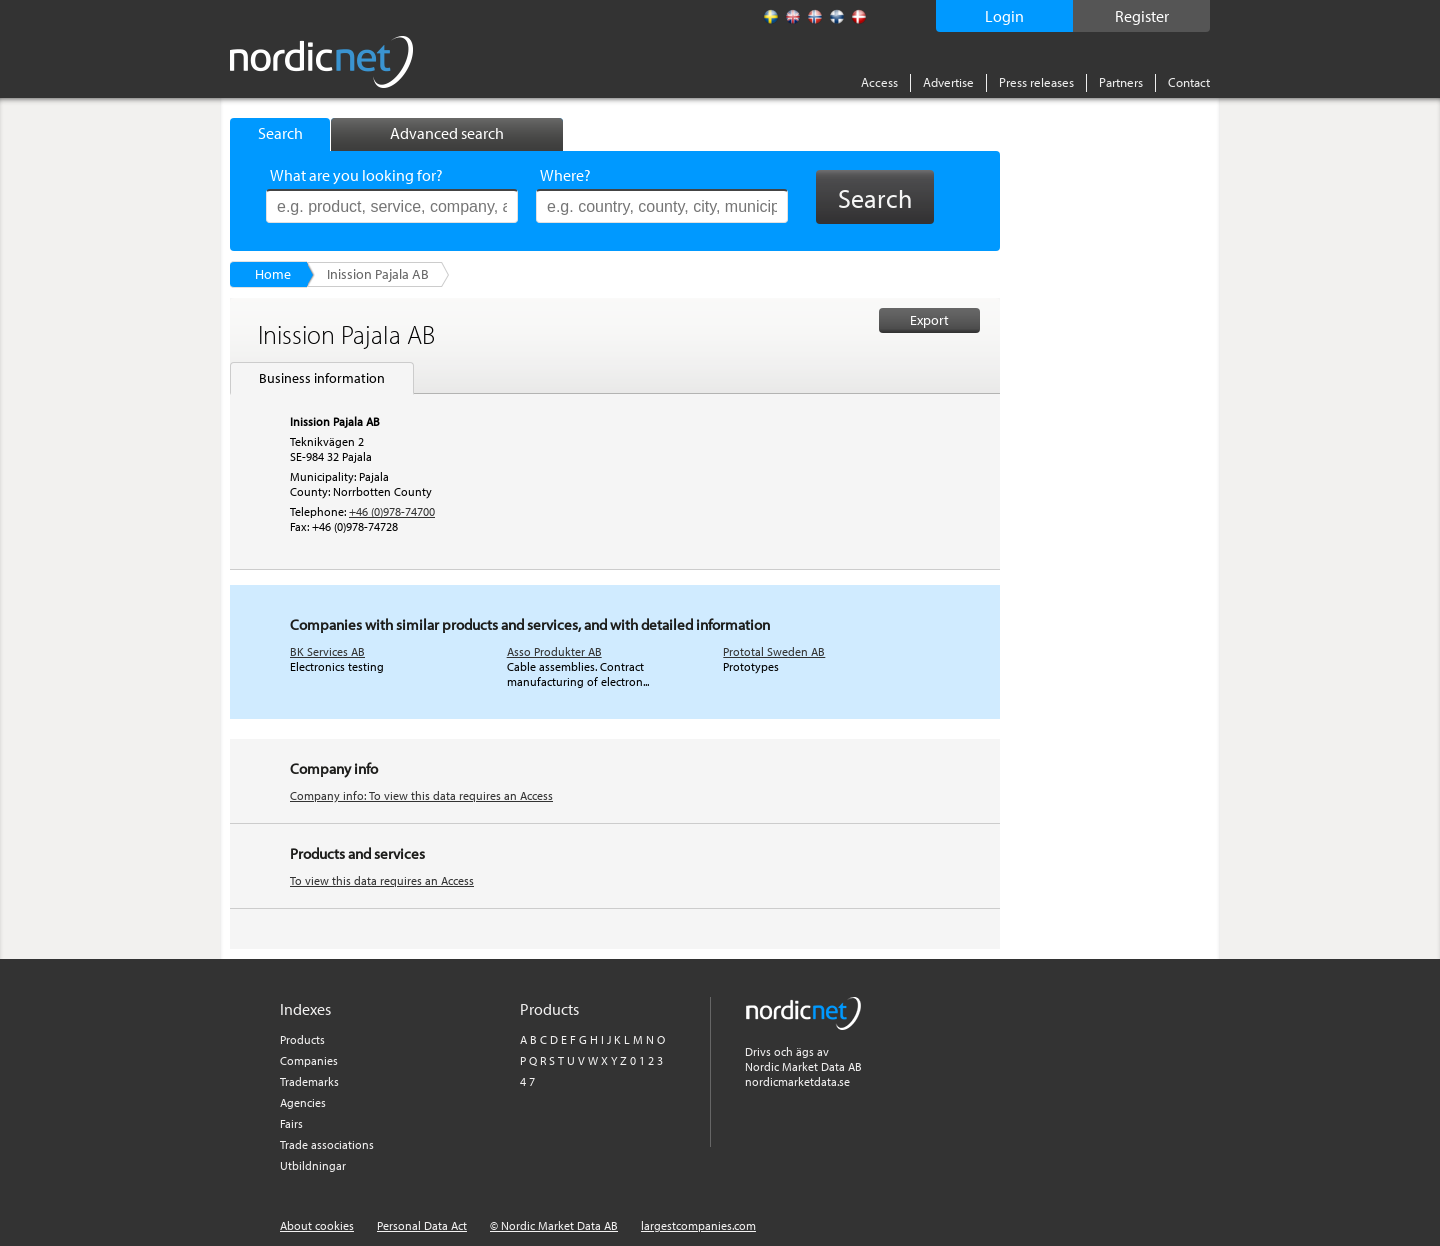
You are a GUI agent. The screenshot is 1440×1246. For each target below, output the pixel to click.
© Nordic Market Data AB (554, 1225)
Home (273, 274)
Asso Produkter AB (554, 651)
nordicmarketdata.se (797, 1081)
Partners (1121, 82)
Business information (322, 378)
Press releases (1036, 82)
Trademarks (309, 1081)
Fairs (291, 1123)
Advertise (948, 82)
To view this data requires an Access (382, 880)
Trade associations (327, 1144)
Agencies (303, 1102)
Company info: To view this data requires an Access (421, 795)
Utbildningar (313, 1165)
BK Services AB (327, 651)
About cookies (317, 1225)
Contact (1189, 82)
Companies (309, 1060)
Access (879, 82)
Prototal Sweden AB (774, 651)
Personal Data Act (422, 1225)
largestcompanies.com (698, 1225)
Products (302, 1039)
